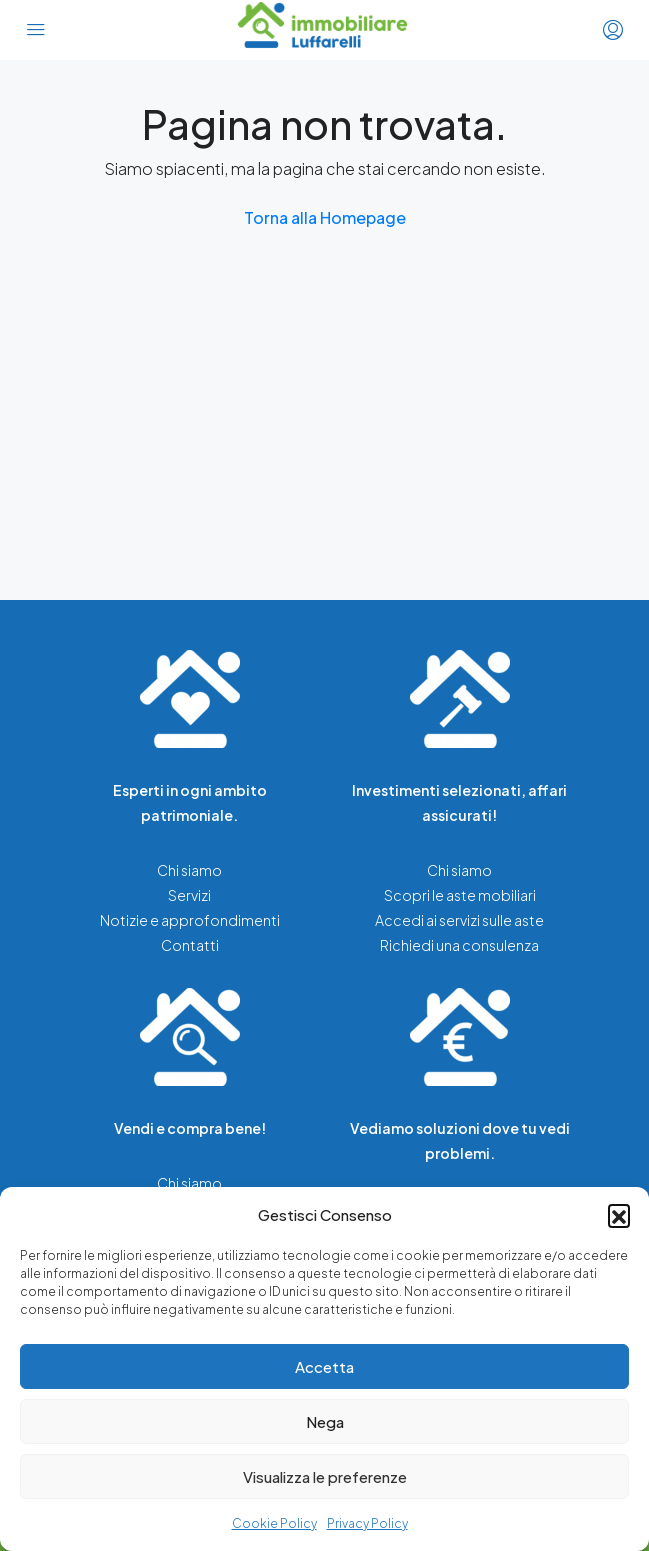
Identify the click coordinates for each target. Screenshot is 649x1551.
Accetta (324, 1366)
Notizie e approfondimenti (190, 920)
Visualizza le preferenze (325, 1476)
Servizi (189, 895)
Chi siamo (189, 870)
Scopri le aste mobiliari (460, 895)
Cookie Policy (274, 1523)
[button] (619, 1215)
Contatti (190, 945)
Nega (325, 1421)
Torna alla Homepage (325, 217)
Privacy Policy (367, 1523)
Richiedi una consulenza (459, 945)
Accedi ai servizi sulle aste (459, 920)
